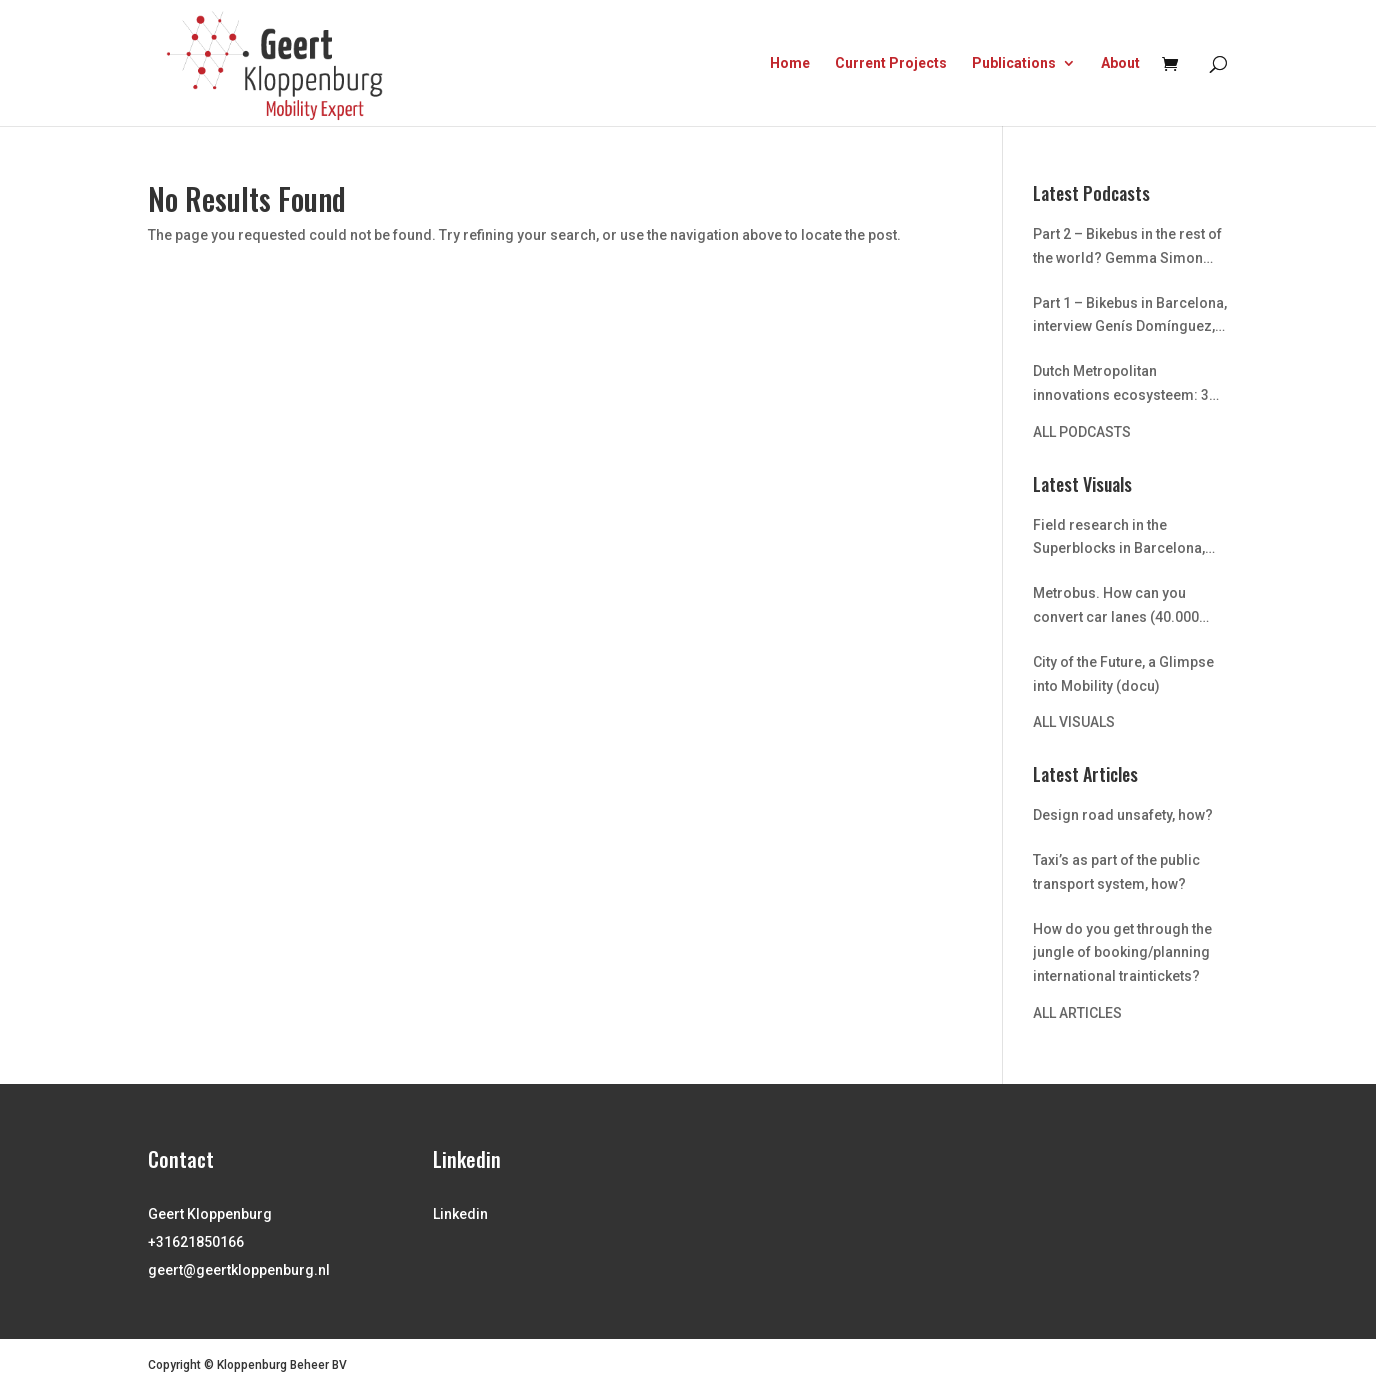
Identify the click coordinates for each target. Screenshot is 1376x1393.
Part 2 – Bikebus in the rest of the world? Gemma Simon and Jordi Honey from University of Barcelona (1127, 248)
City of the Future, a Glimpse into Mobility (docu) (1123, 674)
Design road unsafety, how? (1123, 815)
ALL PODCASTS (1082, 432)
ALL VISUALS (1074, 722)
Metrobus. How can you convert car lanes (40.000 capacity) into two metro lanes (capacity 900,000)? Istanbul (1116, 607)
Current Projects (891, 63)
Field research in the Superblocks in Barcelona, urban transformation (1119, 539)
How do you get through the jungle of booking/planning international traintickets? (1122, 953)
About (1120, 63)
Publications (1014, 63)
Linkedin (460, 1214)
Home (790, 63)
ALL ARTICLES (1077, 1013)
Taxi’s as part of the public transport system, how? (1116, 872)
